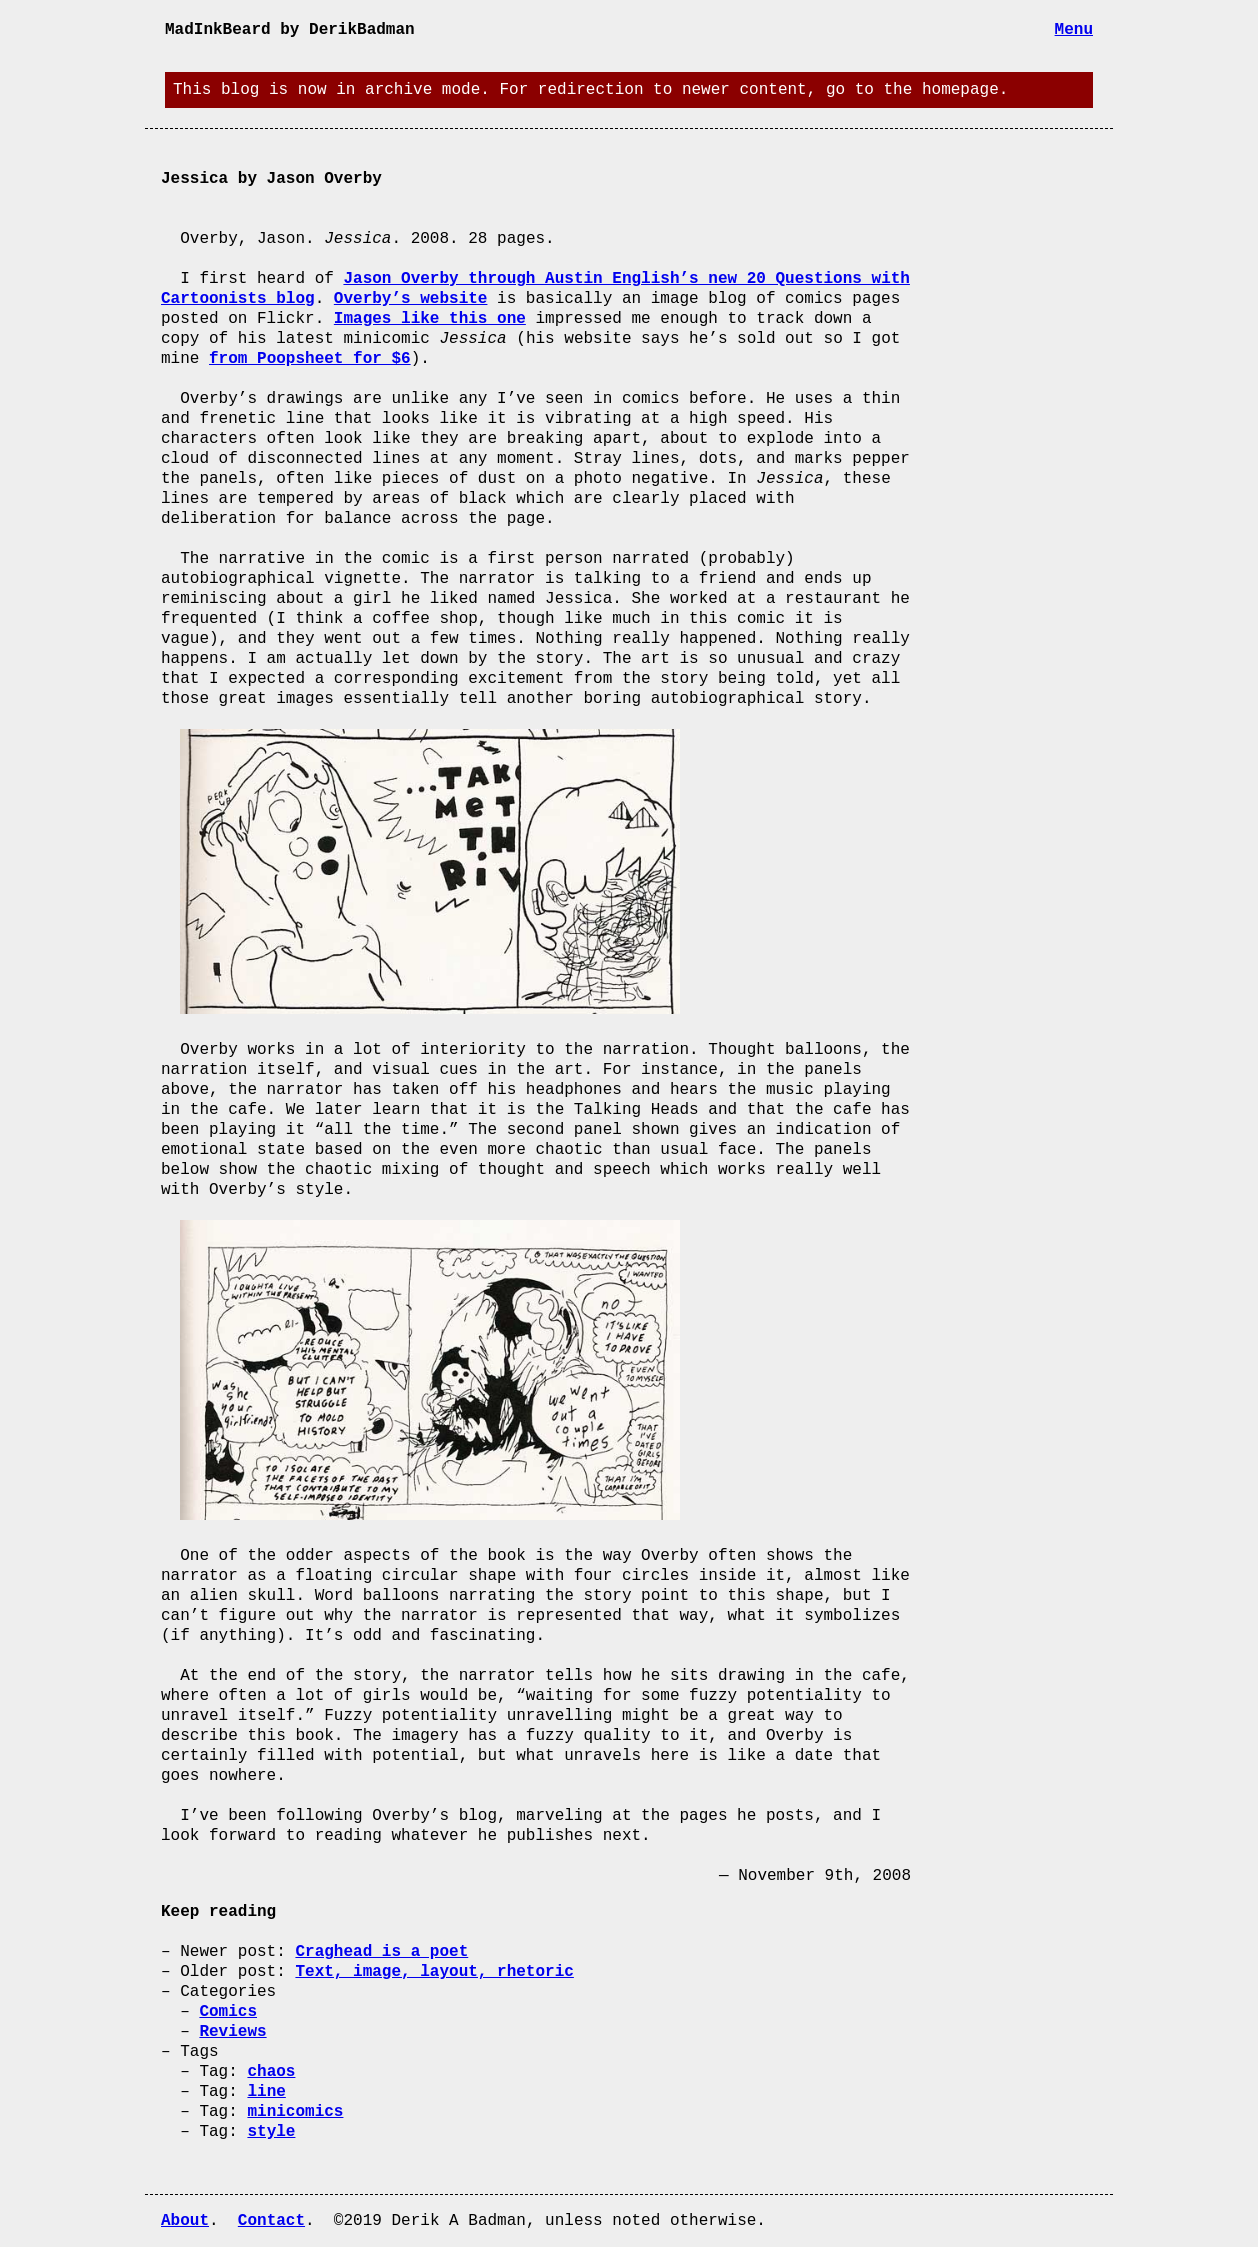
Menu (1074, 30)
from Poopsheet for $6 (310, 359)
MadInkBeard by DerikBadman (290, 30)
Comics (228, 2012)
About (185, 2221)
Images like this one (430, 319)
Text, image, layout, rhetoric (434, 1972)
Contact (271, 2221)
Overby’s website (411, 299)
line (266, 2092)
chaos (271, 2072)
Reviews (232, 2032)
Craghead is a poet (381, 1952)
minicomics (295, 2112)
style (271, 2132)
